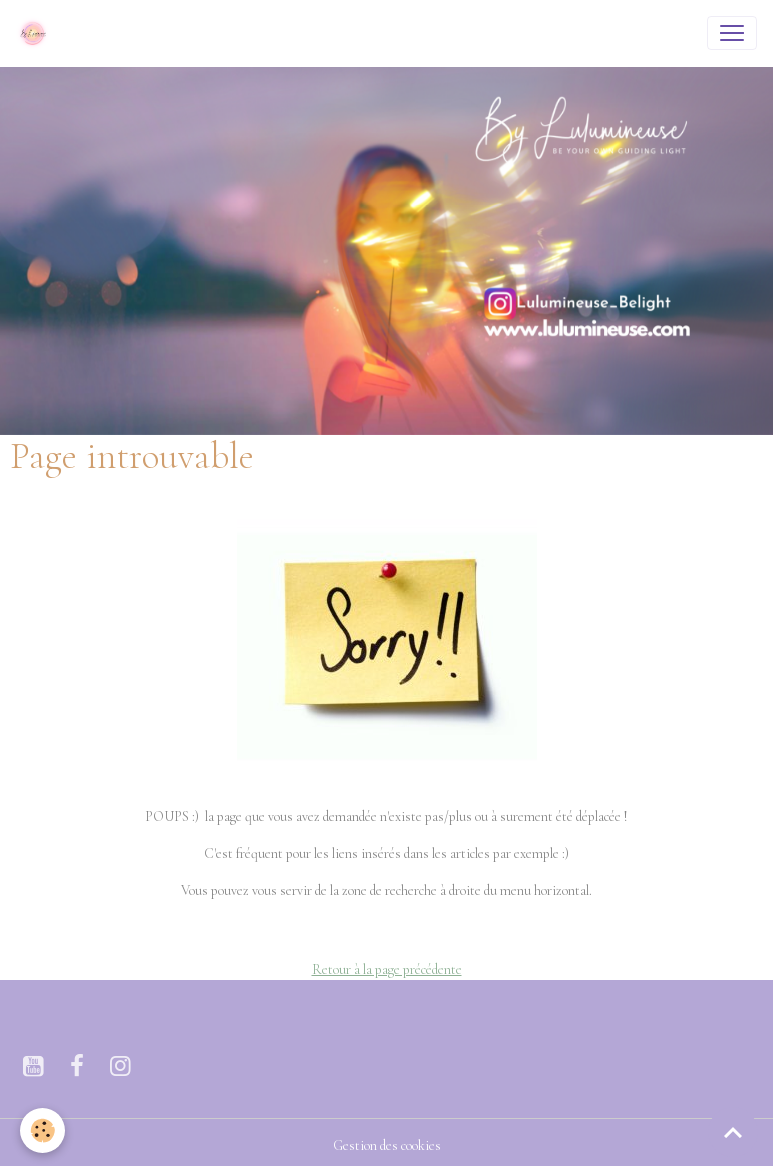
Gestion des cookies (387, 1145)
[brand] (37, 33)
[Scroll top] (733, 1132)
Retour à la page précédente (387, 969)
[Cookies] (42, 1130)
